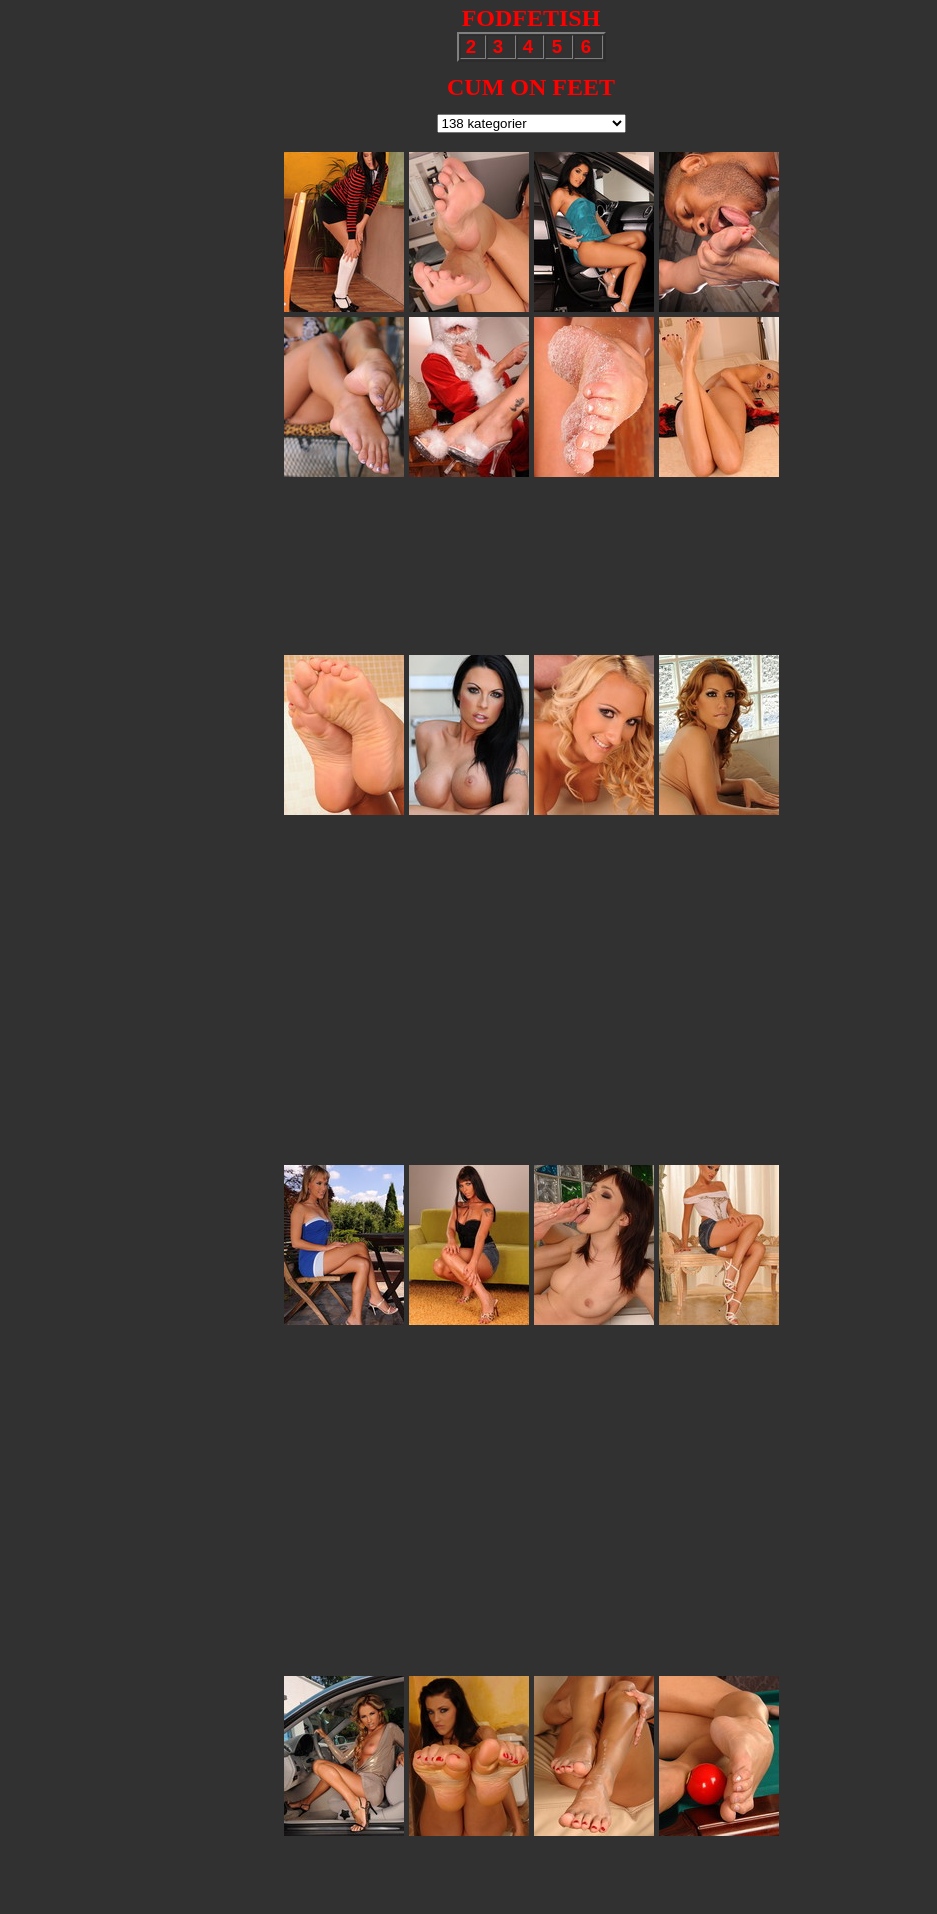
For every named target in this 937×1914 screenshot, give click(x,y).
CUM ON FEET (531, 87)
